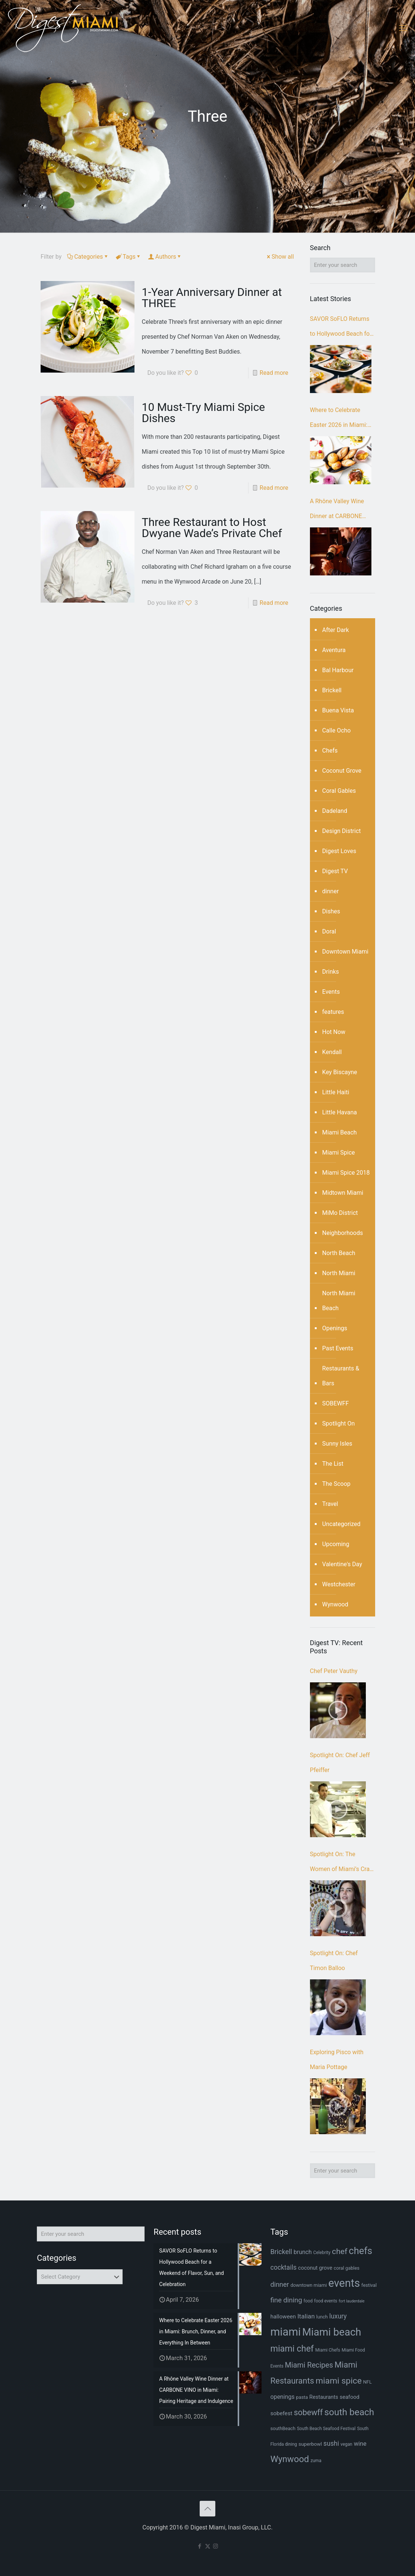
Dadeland (334, 810)
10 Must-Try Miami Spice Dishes (203, 412)
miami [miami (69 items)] (285, 2332)
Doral (329, 931)
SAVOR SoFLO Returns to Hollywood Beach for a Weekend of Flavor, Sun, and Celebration (341, 328)
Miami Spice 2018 (346, 1172)
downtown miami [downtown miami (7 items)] (309, 2285)
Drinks (330, 971)
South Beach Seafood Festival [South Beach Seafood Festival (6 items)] (326, 2428)
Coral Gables (339, 790)
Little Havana (339, 1112)
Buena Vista (338, 710)
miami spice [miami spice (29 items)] (339, 2381)
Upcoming (335, 1544)
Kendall (332, 1052)
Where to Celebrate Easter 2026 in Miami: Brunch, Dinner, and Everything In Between (339, 419)
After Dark (335, 629)
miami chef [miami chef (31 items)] (292, 2348)
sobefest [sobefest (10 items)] (281, 2413)
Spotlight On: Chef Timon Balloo (334, 1961)
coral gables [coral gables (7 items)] (346, 2268)
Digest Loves (339, 851)
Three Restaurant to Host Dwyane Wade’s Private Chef (212, 527)
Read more (274, 372)
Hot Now (333, 1031)
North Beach (338, 1253)
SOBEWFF (335, 1403)
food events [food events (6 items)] (325, 2301)
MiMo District (340, 1212)
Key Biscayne (339, 1072)
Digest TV (335, 871)
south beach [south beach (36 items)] (349, 2412)
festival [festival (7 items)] (369, 2285)
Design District (341, 830)
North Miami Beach (338, 1301)
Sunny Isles (337, 1443)
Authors (165, 256)
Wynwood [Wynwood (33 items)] (289, 2459)
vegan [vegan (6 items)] (346, 2444)
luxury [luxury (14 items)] (338, 2316)
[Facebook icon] (200, 2546)
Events (331, 991)
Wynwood (335, 1604)
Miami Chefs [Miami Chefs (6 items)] (327, 2350)
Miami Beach (339, 1132)
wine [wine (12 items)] (360, 2443)
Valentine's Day (342, 1564)
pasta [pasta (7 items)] (302, 2397)
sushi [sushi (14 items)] (331, 2443)
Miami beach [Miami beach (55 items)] (331, 2332)
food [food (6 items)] (308, 2301)
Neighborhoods (342, 1232)
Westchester (338, 1584)
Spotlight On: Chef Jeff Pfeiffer (340, 1763)
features (333, 1011)
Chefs (330, 750)
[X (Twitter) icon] (207, 2546)
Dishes (331, 911)
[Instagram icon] (215, 2546)
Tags (128, 256)
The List (332, 1463)
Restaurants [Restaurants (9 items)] (323, 2397)
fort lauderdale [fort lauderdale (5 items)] (351, 2301)
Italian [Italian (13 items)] (306, 2316)
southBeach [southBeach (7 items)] (282, 2428)
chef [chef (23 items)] (339, 2251)
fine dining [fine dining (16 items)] (286, 2300)
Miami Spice (338, 1152)
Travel (330, 1503)
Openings (334, 1328)
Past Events (338, 1348)
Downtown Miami (345, 951)
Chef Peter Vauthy (334, 1671)
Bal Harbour (338, 670)
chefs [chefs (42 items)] (360, 2250)
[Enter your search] (342, 265)
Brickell (332, 690)
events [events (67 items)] (344, 2283)
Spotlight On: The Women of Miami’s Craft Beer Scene (342, 1864)
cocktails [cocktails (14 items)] (283, 2267)
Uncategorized (341, 1524)
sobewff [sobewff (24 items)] (308, 2412)
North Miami (338, 1273)
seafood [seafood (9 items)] (349, 2397)
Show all (280, 256)
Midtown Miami (342, 1192)
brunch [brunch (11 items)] (303, 2252)
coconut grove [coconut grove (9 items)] (315, 2268)
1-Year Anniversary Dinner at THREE (212, 297)
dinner (330, 891)
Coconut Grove (341, 770)
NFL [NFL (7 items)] (367, 2382)
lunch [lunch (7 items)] (322, 2317)
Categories (88, 256)
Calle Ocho (336, 730)
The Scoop (336, 1483)
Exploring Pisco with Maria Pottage (337, 2060)
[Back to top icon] (207, 2508)
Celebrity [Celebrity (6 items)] (321, 2252)
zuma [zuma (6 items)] (315, 2460)
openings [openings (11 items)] (282, 2396)
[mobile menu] (403, 28)
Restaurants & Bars (340, 1376)
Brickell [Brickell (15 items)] (281, 2252)
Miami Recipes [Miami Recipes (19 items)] (309, 2365)
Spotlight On (338, 1423)
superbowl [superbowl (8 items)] (310, 2444)
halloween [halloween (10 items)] (283, 2316)
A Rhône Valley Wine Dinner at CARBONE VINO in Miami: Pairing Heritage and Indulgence (342, 511)
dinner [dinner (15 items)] (279, 2284)
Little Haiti (335, 1092)
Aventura (334, 650)
